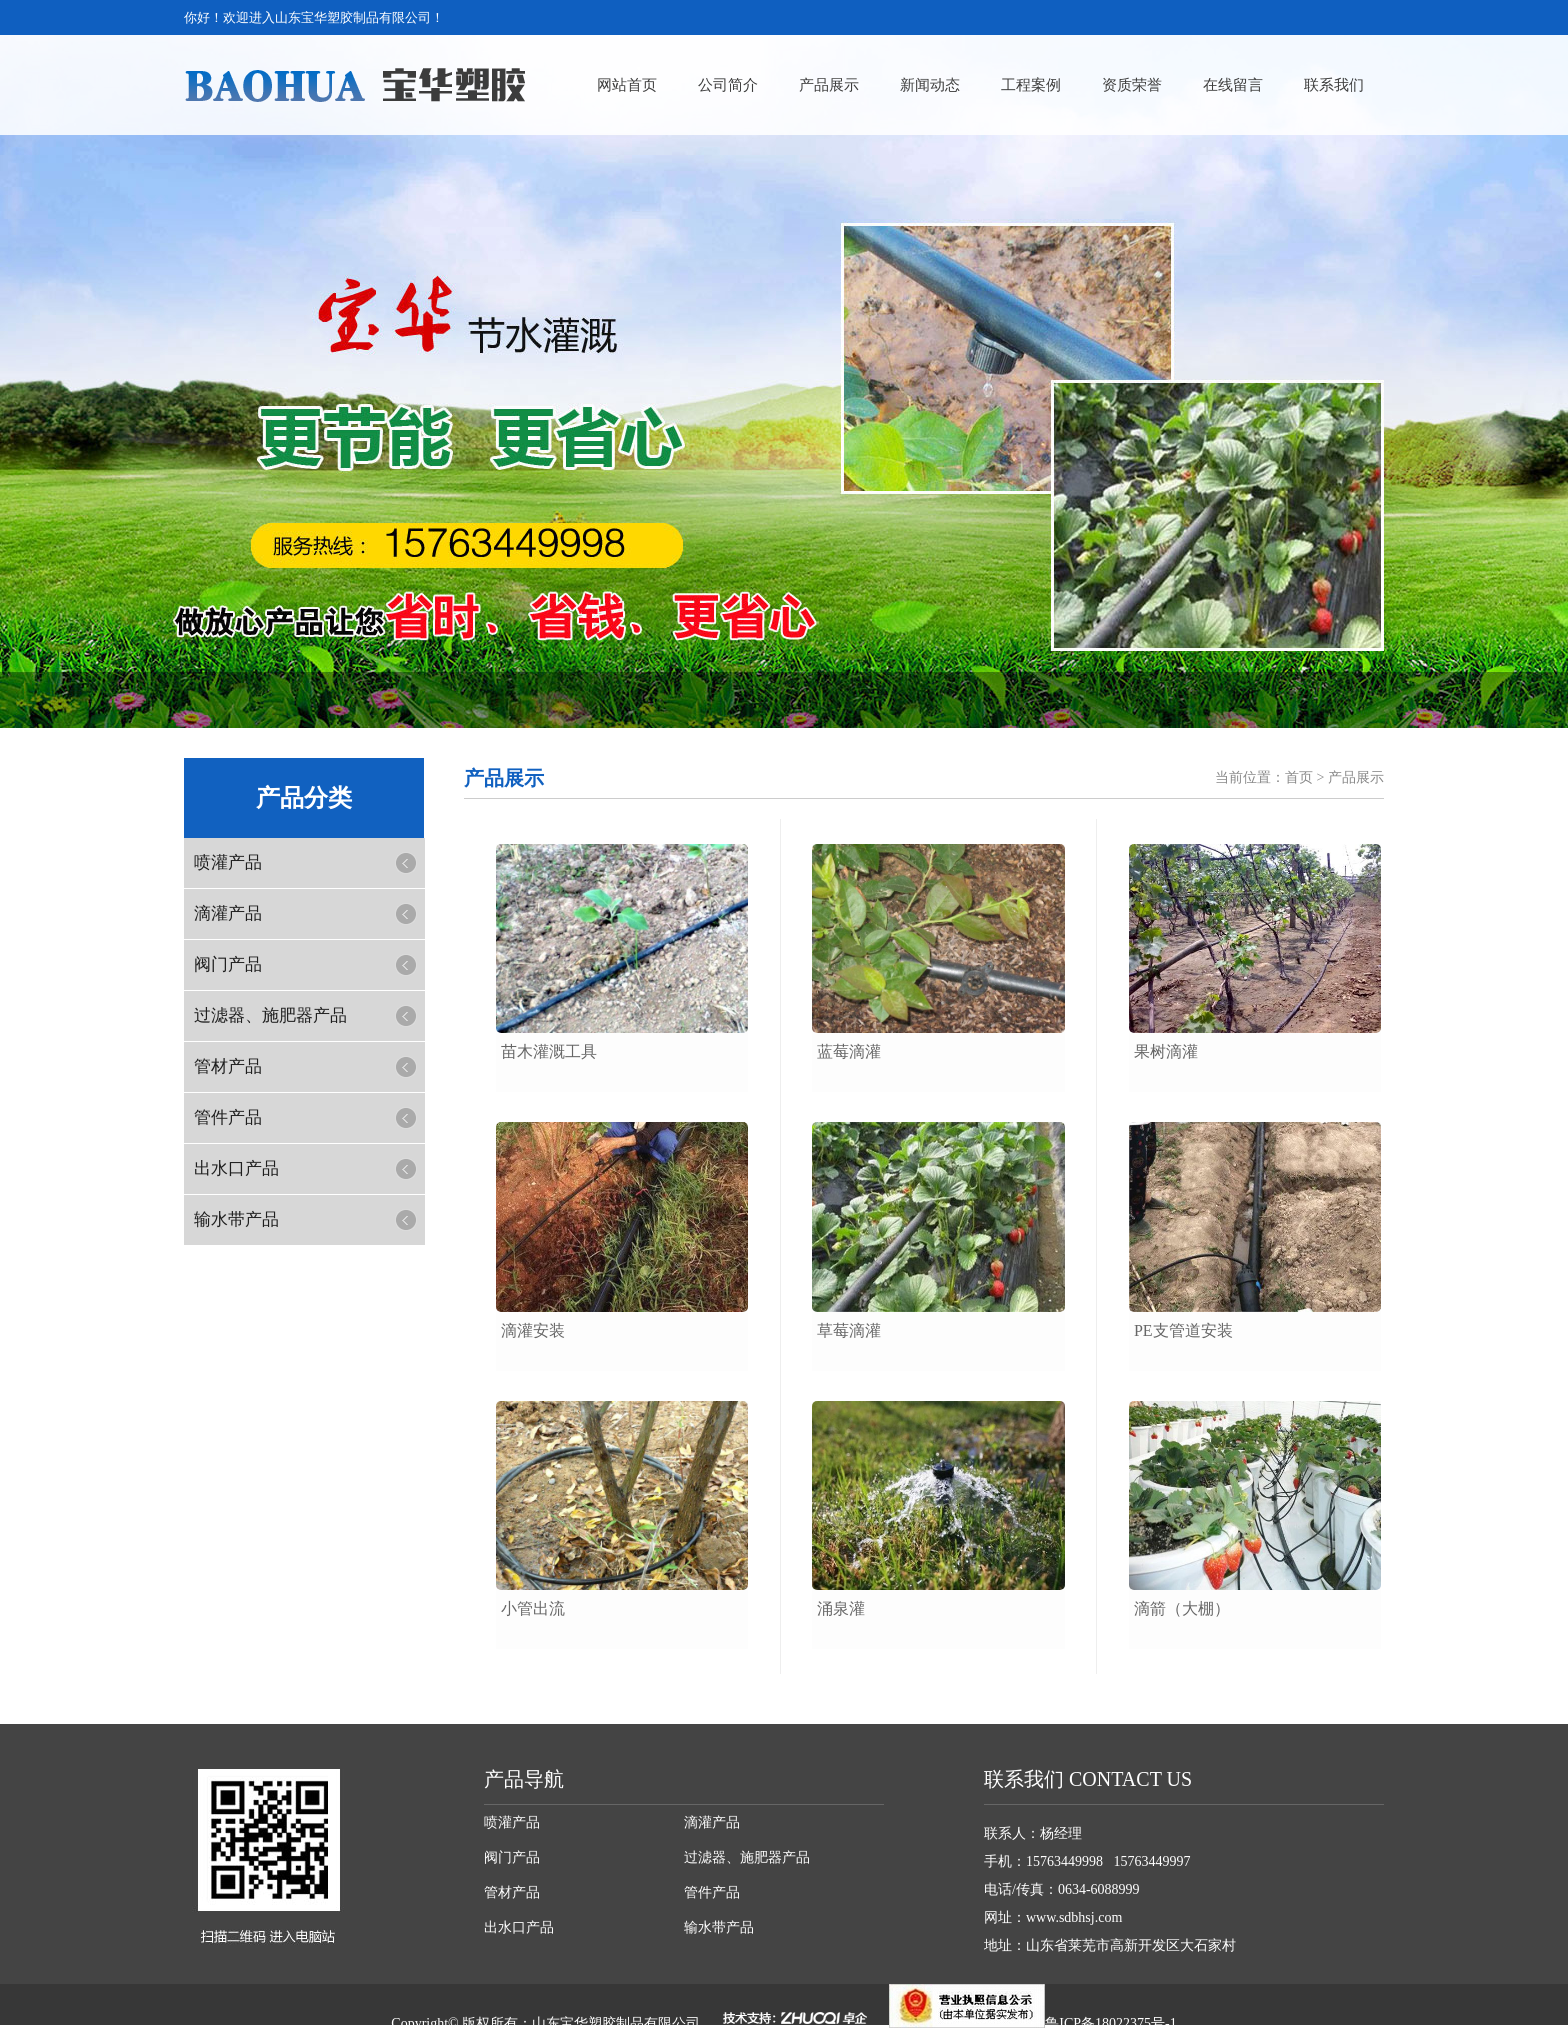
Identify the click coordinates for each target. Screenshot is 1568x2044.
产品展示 (829, 85)
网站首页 (627, 85)
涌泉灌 (841, 1608)
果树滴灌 (1166, 1051)
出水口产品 (236, 1168)
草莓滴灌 (849, 1330)
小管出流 (533, 1608)
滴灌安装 (533, 1330)
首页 (1299, 777)
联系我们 (1334, 85)
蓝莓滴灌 (849, 1051)
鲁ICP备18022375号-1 (1110, 2023)
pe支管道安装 (1183, 1330)
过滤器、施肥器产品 (270, 1015)
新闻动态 (930, 85)
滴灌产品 (228, 913)
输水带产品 (236, 1219)
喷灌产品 (228, 862)
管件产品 (228, 1117)
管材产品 (228, 1066)
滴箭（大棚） (1182, 1608)
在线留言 (1233, 85)
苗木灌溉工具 (549, 1051)
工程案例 (1031, 85)
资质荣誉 (1132, 85)
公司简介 (728, 85)
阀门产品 (228, 964)
